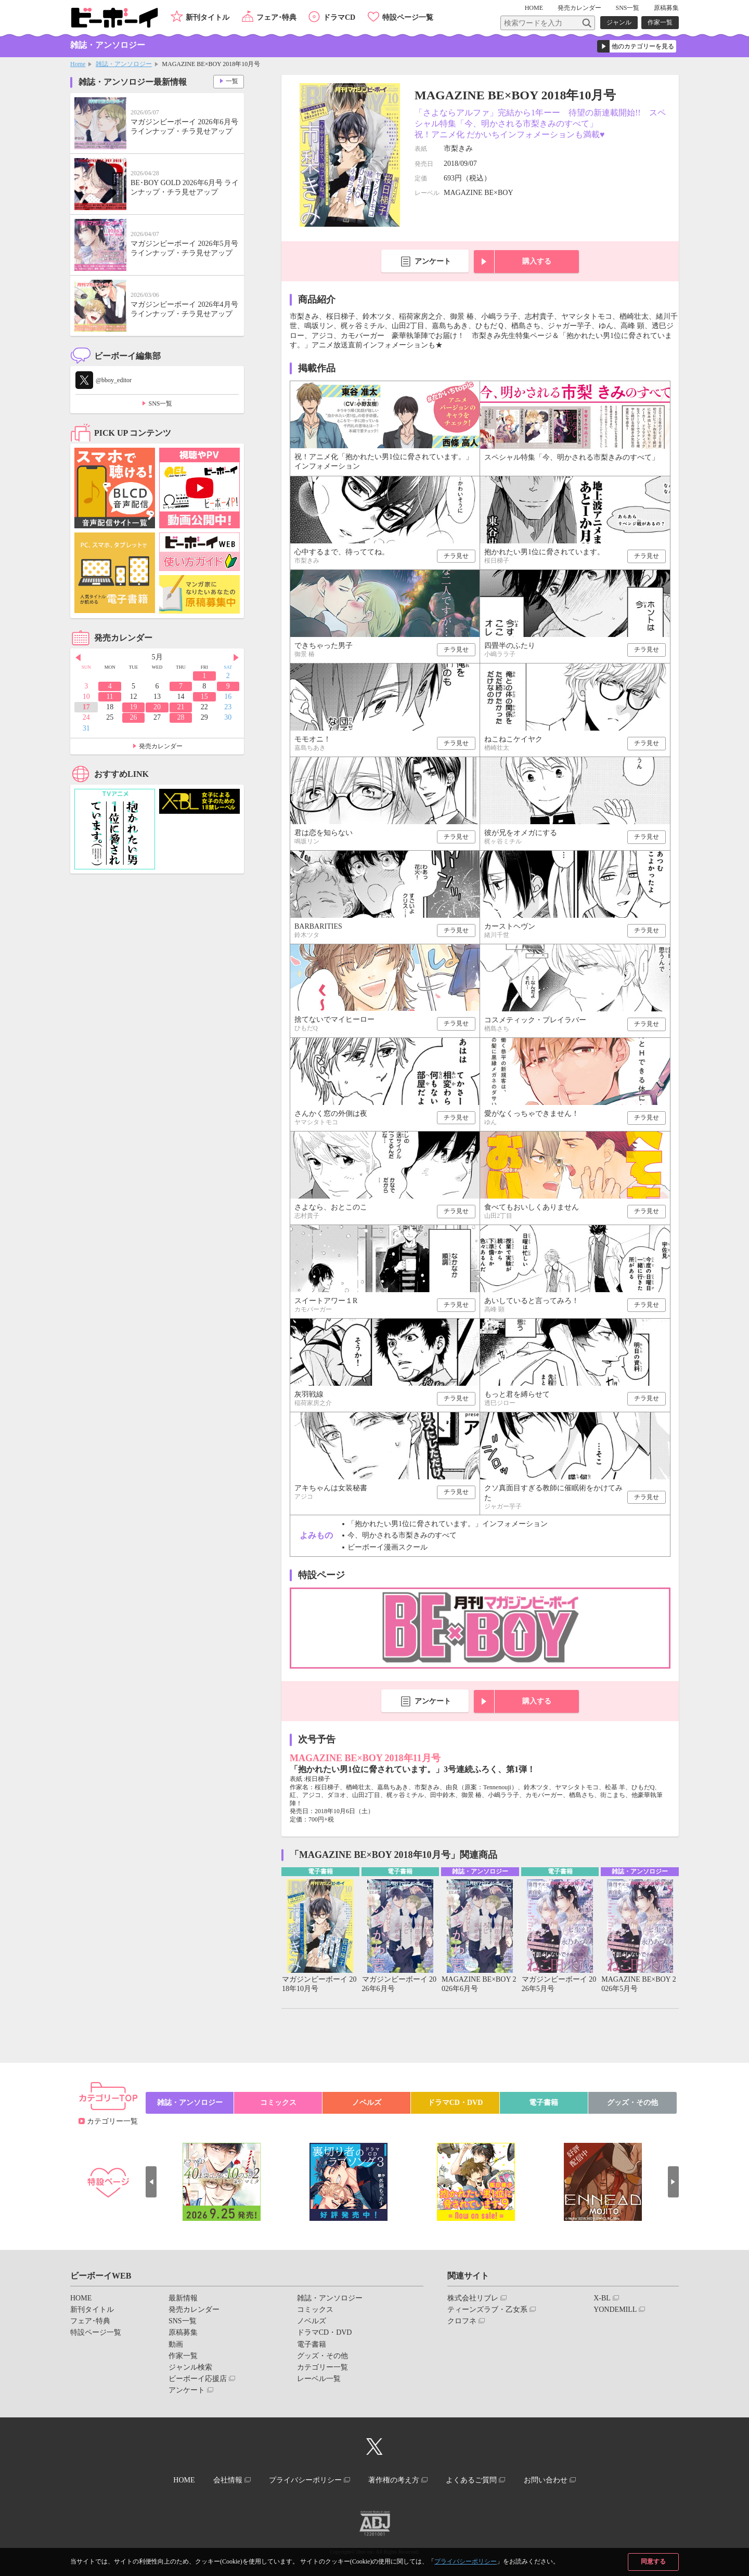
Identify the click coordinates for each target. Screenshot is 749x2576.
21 (180, 707)
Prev (78, 658)
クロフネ (461, 2321)
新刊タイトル (207, 17)
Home (77, 64)
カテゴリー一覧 (112, 2121)
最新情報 (183, 2298)
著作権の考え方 (393, 2480)
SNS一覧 (627, 7)
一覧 (232, 81)
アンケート (433, 261)
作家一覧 (660, 22)
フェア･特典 (276, 17)
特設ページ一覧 (407, 17)
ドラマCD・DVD (455, 2102)
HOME (534, 7)
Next (236, 658)
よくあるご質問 (471, 2480)
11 (109, 696)
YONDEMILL (615, 2309)
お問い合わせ (545, 2480)
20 (157, 707)
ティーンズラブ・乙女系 (487, 2309)
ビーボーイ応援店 (198, 2379)
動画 (176, 2344)
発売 (579, 7)
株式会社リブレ (472, 2298)
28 (180, 717)
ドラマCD (339, 17)
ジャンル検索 (190, 2367)
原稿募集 (666, 7)
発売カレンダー (161, 746)
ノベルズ (366, 2102)
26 (133, 717)
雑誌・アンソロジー (124, 64)
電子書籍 (543, 2102)
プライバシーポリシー (465, 2561)
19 (133, 707)
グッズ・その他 (632, 2102)
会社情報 (227, 2480)
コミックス (278, 2102)
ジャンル (618, 22)
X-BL (602, 2298)
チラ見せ (456, 556)
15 (204, 696)
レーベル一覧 (319, 2379)
